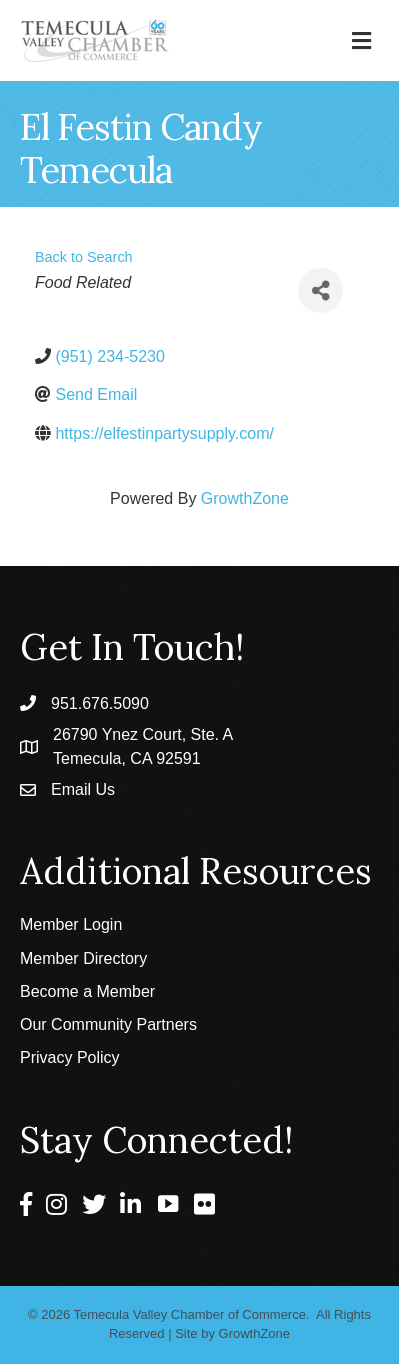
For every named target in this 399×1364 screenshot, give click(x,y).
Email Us (83, 789)
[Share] (320, 290)
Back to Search (84, 257)
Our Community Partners (108, 1024)
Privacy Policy (70, 1057)
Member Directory (83, 958)
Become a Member (87, 991)
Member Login (71, 924)
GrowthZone (245, 498)
